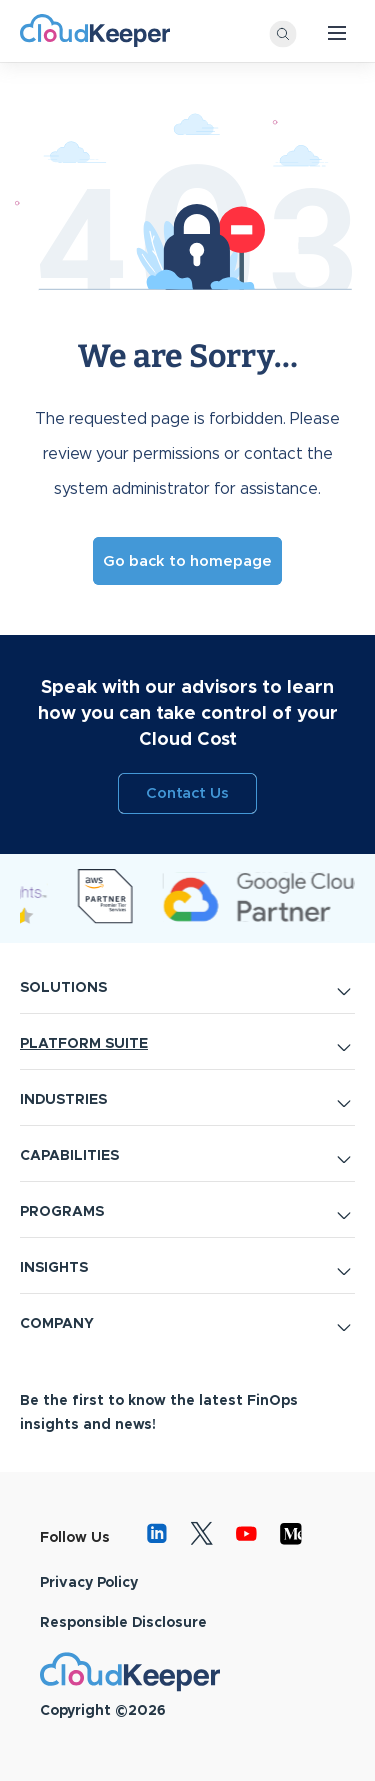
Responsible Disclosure (123, 1623)
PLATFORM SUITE (84, 1044)
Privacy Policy (89, 1583)
